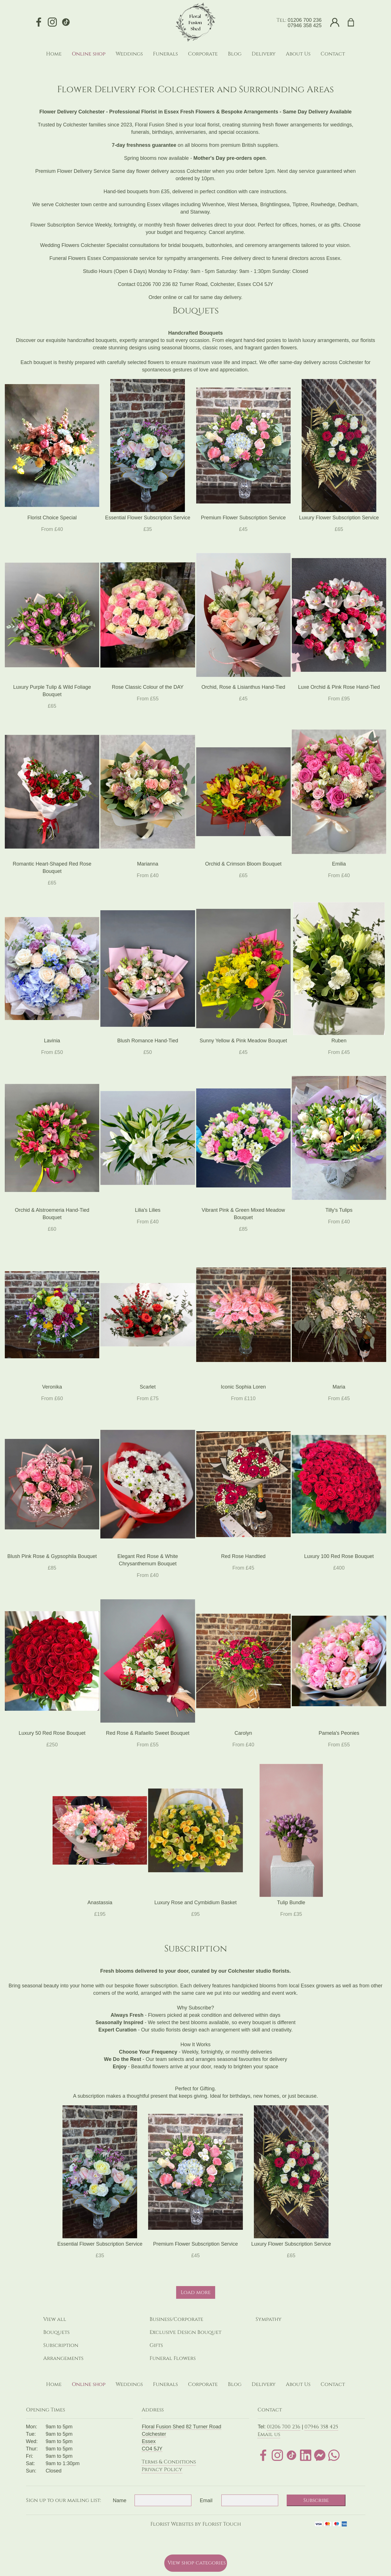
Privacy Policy (162, 2469)
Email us (269, 2434)
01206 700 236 (304, 20)
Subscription (60, 2345)
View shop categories (197, 2562)
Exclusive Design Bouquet (185, 2332)
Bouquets (56, 2332)
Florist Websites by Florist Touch (195, 2524)
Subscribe (316, 2500)
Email (206, 2500)
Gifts (156, 2345)
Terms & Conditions (169, 2461)
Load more (196, 2292)
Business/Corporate (176, 2319)
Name (119, 2500)
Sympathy (269, 2319)
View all (54, 2319)
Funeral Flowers (173, 2358)
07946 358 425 (304, 25)
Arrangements (63, 2358)
